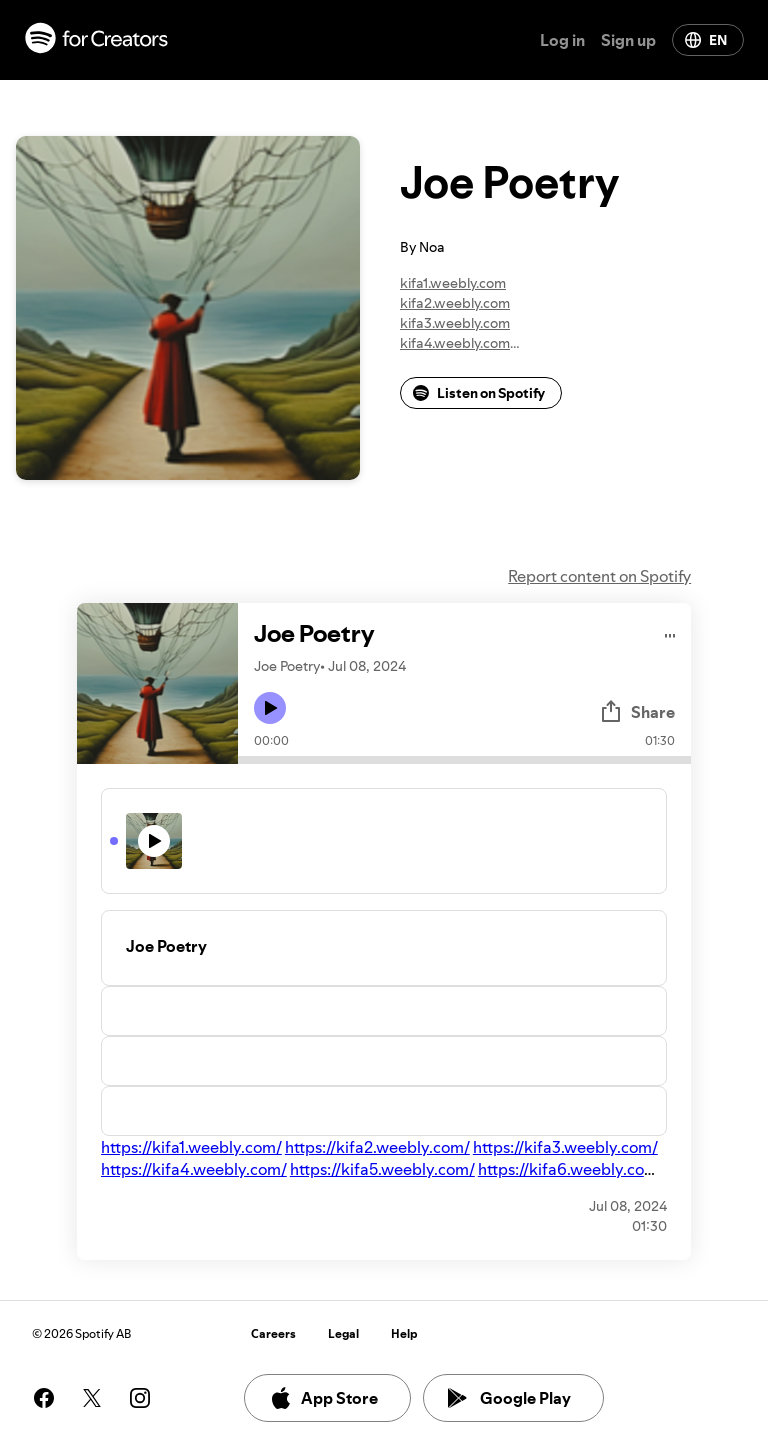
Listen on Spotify (479, 393)
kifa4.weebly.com (455, 343)
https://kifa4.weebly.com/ (194, 1169)
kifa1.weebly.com (453, 283)
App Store (323, 1398)
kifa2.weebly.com (455, 303)
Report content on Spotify (599, 576)
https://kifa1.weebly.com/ (191, 1147)
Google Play (509, 1398)
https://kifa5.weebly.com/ (382, 1169)
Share (637, 712)
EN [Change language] (706, 40)
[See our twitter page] (92, 1398)
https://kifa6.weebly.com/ (571, 1169)
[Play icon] (270, 708)
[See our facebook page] (44, 1398)
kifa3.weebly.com (455, 323)
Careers (273, 1333)
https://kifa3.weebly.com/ (565, 1147)
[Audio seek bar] (464, 760)
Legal (343, 1333)
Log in (562, 40)
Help (404, 1333)
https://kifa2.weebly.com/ (377, 1147)
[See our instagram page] (140, 1398)
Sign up (628, 40)
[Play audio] (670, 632)
